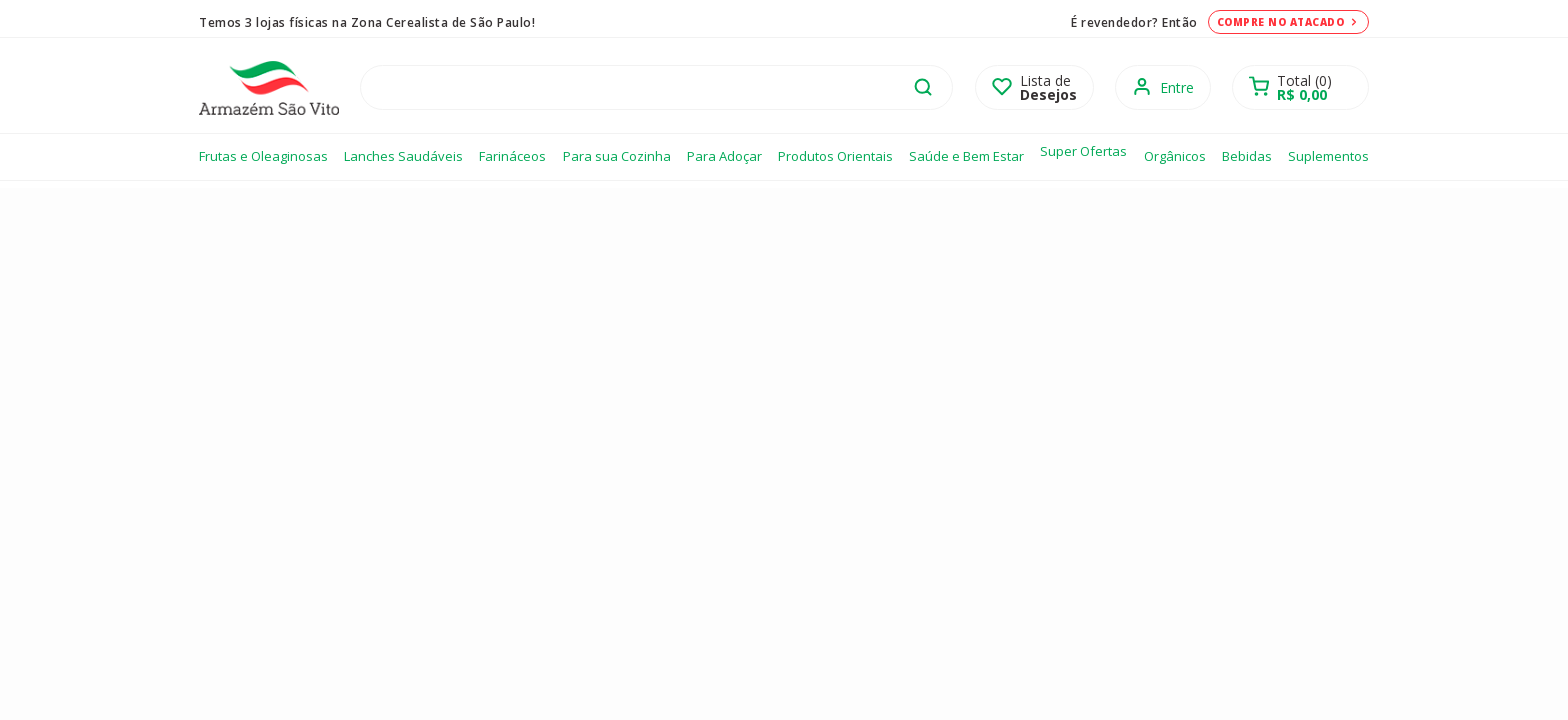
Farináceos (512, 156)
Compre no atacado (1289, 22)
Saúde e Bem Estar (966, 156)
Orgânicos (1175, 156)
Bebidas (1247, 156)
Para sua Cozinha (617, 156)
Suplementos (1328, 156)
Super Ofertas (1083, 151)
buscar (923, 87)
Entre (1177, 87)
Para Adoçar (724, 156)
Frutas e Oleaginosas (263, 156)
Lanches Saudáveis (403, 156)
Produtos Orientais (835, 156)
